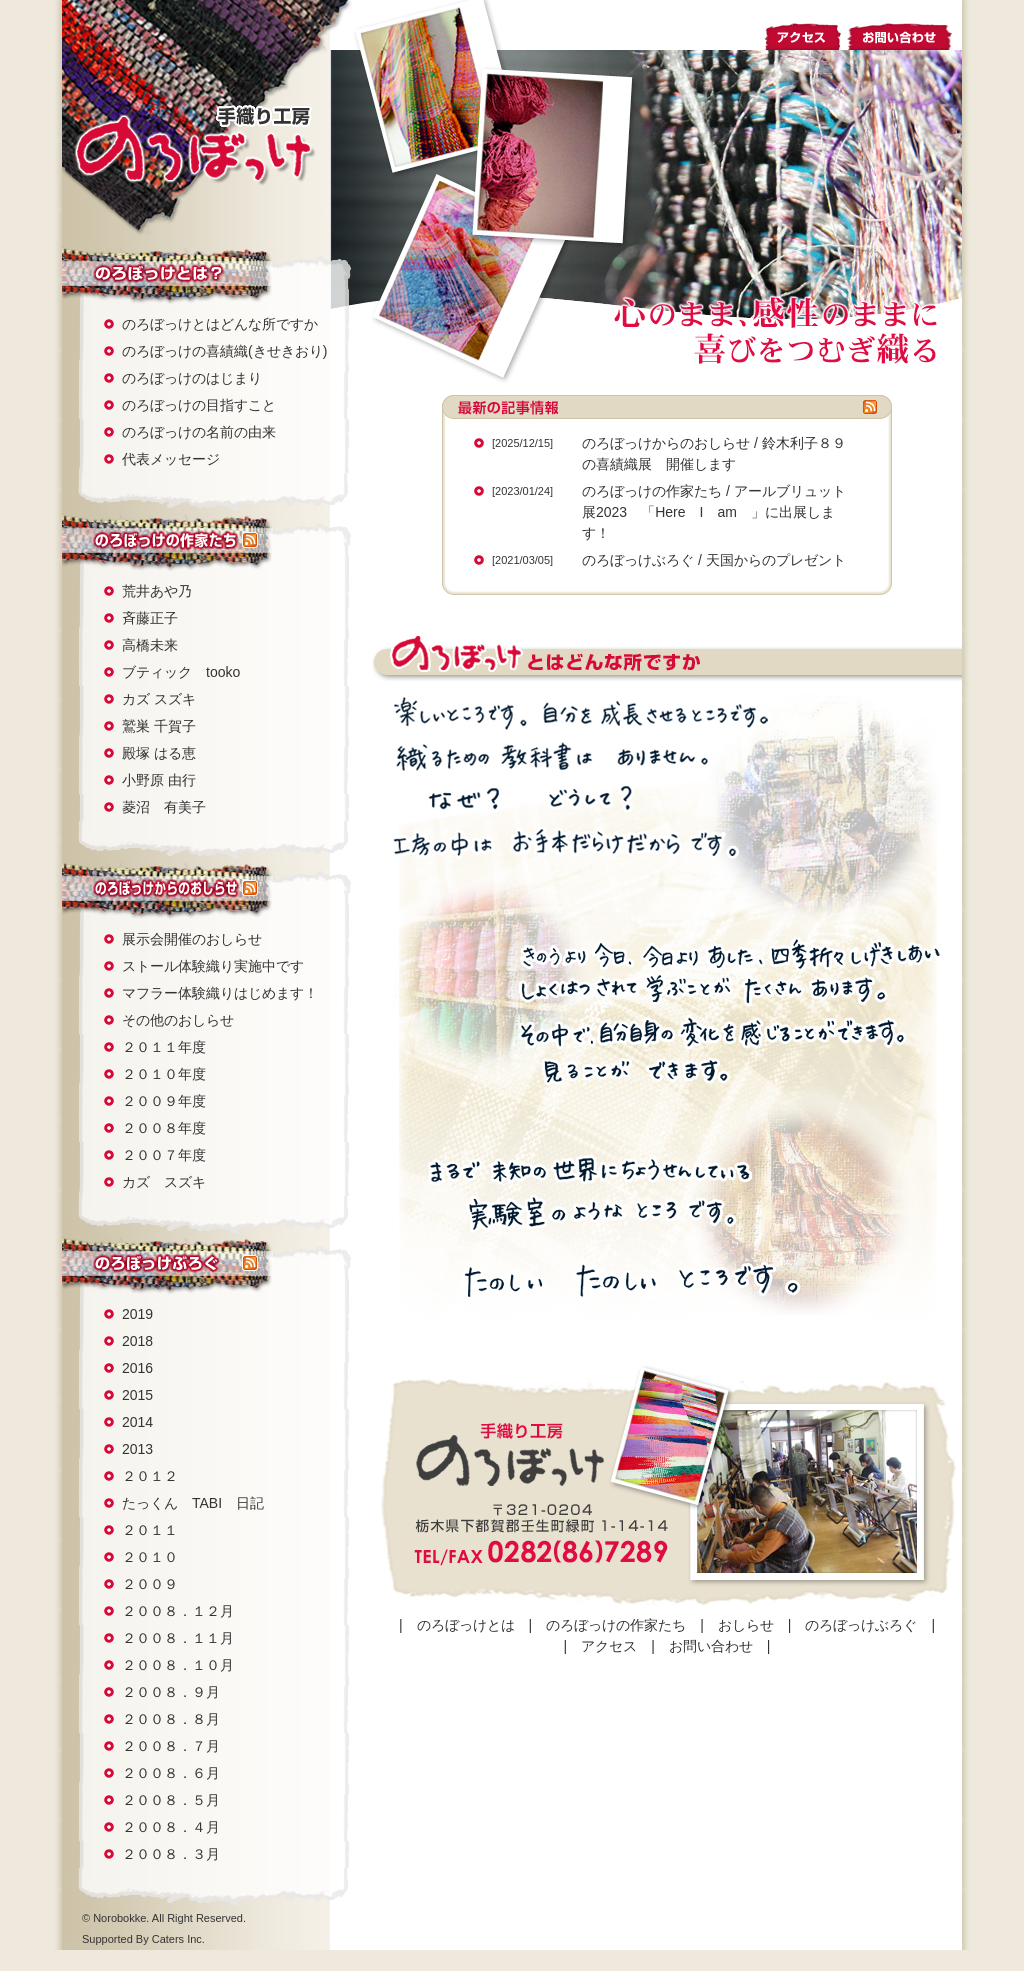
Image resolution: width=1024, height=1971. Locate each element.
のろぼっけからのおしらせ (666, 443)
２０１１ (150, 1530)
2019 (137, 1314)
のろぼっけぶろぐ (152, 1263)
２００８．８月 (171, 1719)
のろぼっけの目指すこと (199, 405)
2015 (137, 1395)
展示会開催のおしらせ (192, 939)
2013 (137, 1449)
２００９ (150, 1584)
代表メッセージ (171, 459)
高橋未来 (150, 645)
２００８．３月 (171, 1854)
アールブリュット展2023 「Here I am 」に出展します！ (714, 512)
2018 (137, 1341)
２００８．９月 (171, 1692)
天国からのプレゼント (776, 560)
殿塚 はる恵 (159, 753)
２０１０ (150, 1557)
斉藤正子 (150, 618)
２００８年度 (164, 1128)
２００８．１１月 (178, 1638)
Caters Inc (177, 1939)
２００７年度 (164, 1155)
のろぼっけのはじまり (192, 378)
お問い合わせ (904, 33)
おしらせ (152, 888)
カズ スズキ (159, 699)
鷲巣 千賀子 (159, 726)
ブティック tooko (181, 672)
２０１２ (150, 1476)
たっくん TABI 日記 (193, 1503)
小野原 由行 (159, 780)
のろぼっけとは (152, 273)
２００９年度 (164, 1101)
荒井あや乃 (157, 591)
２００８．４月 (171, 1827)
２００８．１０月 (178, 1665)
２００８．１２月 (178, 1611)
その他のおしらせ (178, 1020)
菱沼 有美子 (164, 807)
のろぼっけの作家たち (152, 540)
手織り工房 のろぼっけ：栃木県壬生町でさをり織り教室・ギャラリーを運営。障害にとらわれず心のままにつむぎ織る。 (193, 144)
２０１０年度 (164, 1074)
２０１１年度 (164, 1047)
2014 (137, 1422)
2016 (137, 1368)
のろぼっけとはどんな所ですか (220, 324)
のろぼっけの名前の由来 (199, 432)
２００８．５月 (171, 1800)
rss (250, 541)
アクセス (804, 33)
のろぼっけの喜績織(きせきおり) (224, 351)
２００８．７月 (171, 1746)
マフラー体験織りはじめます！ (220, 993)
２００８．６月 (171, 1773)
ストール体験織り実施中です (213, 966)
